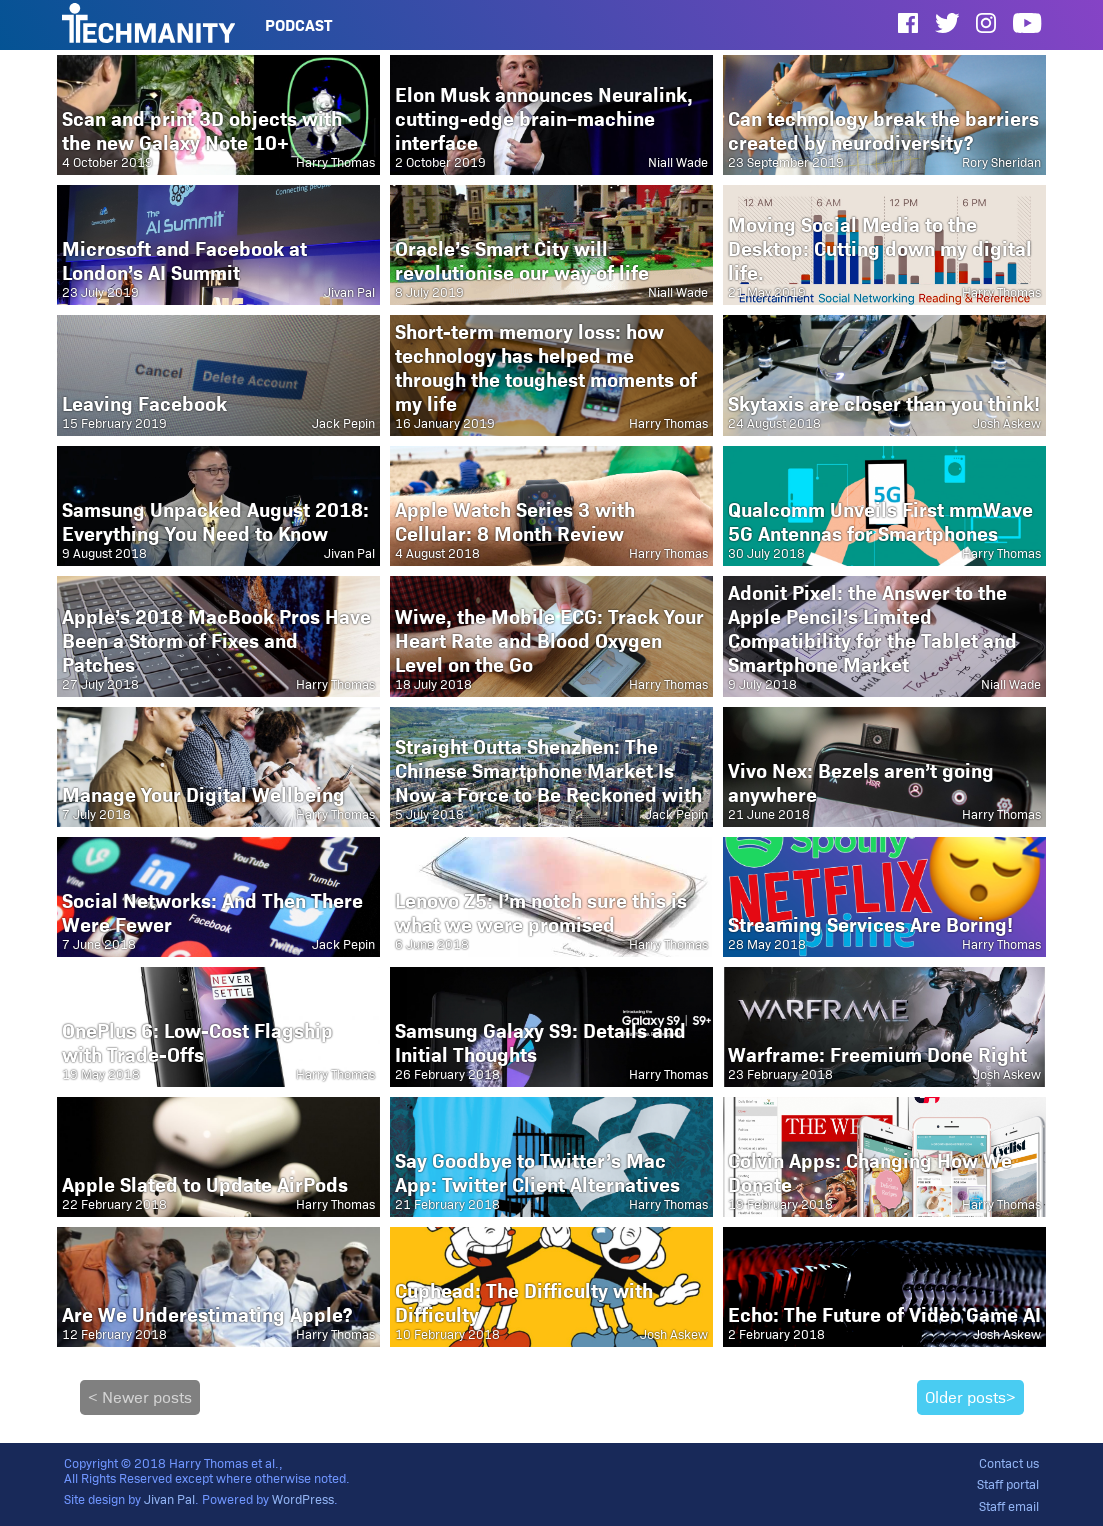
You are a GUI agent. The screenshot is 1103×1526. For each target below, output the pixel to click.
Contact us (1009, 1463)
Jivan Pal (169, 1499)
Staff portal (1008, 1484)
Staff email (1009, 1506)
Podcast (298, 25)
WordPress (303, 1499)
